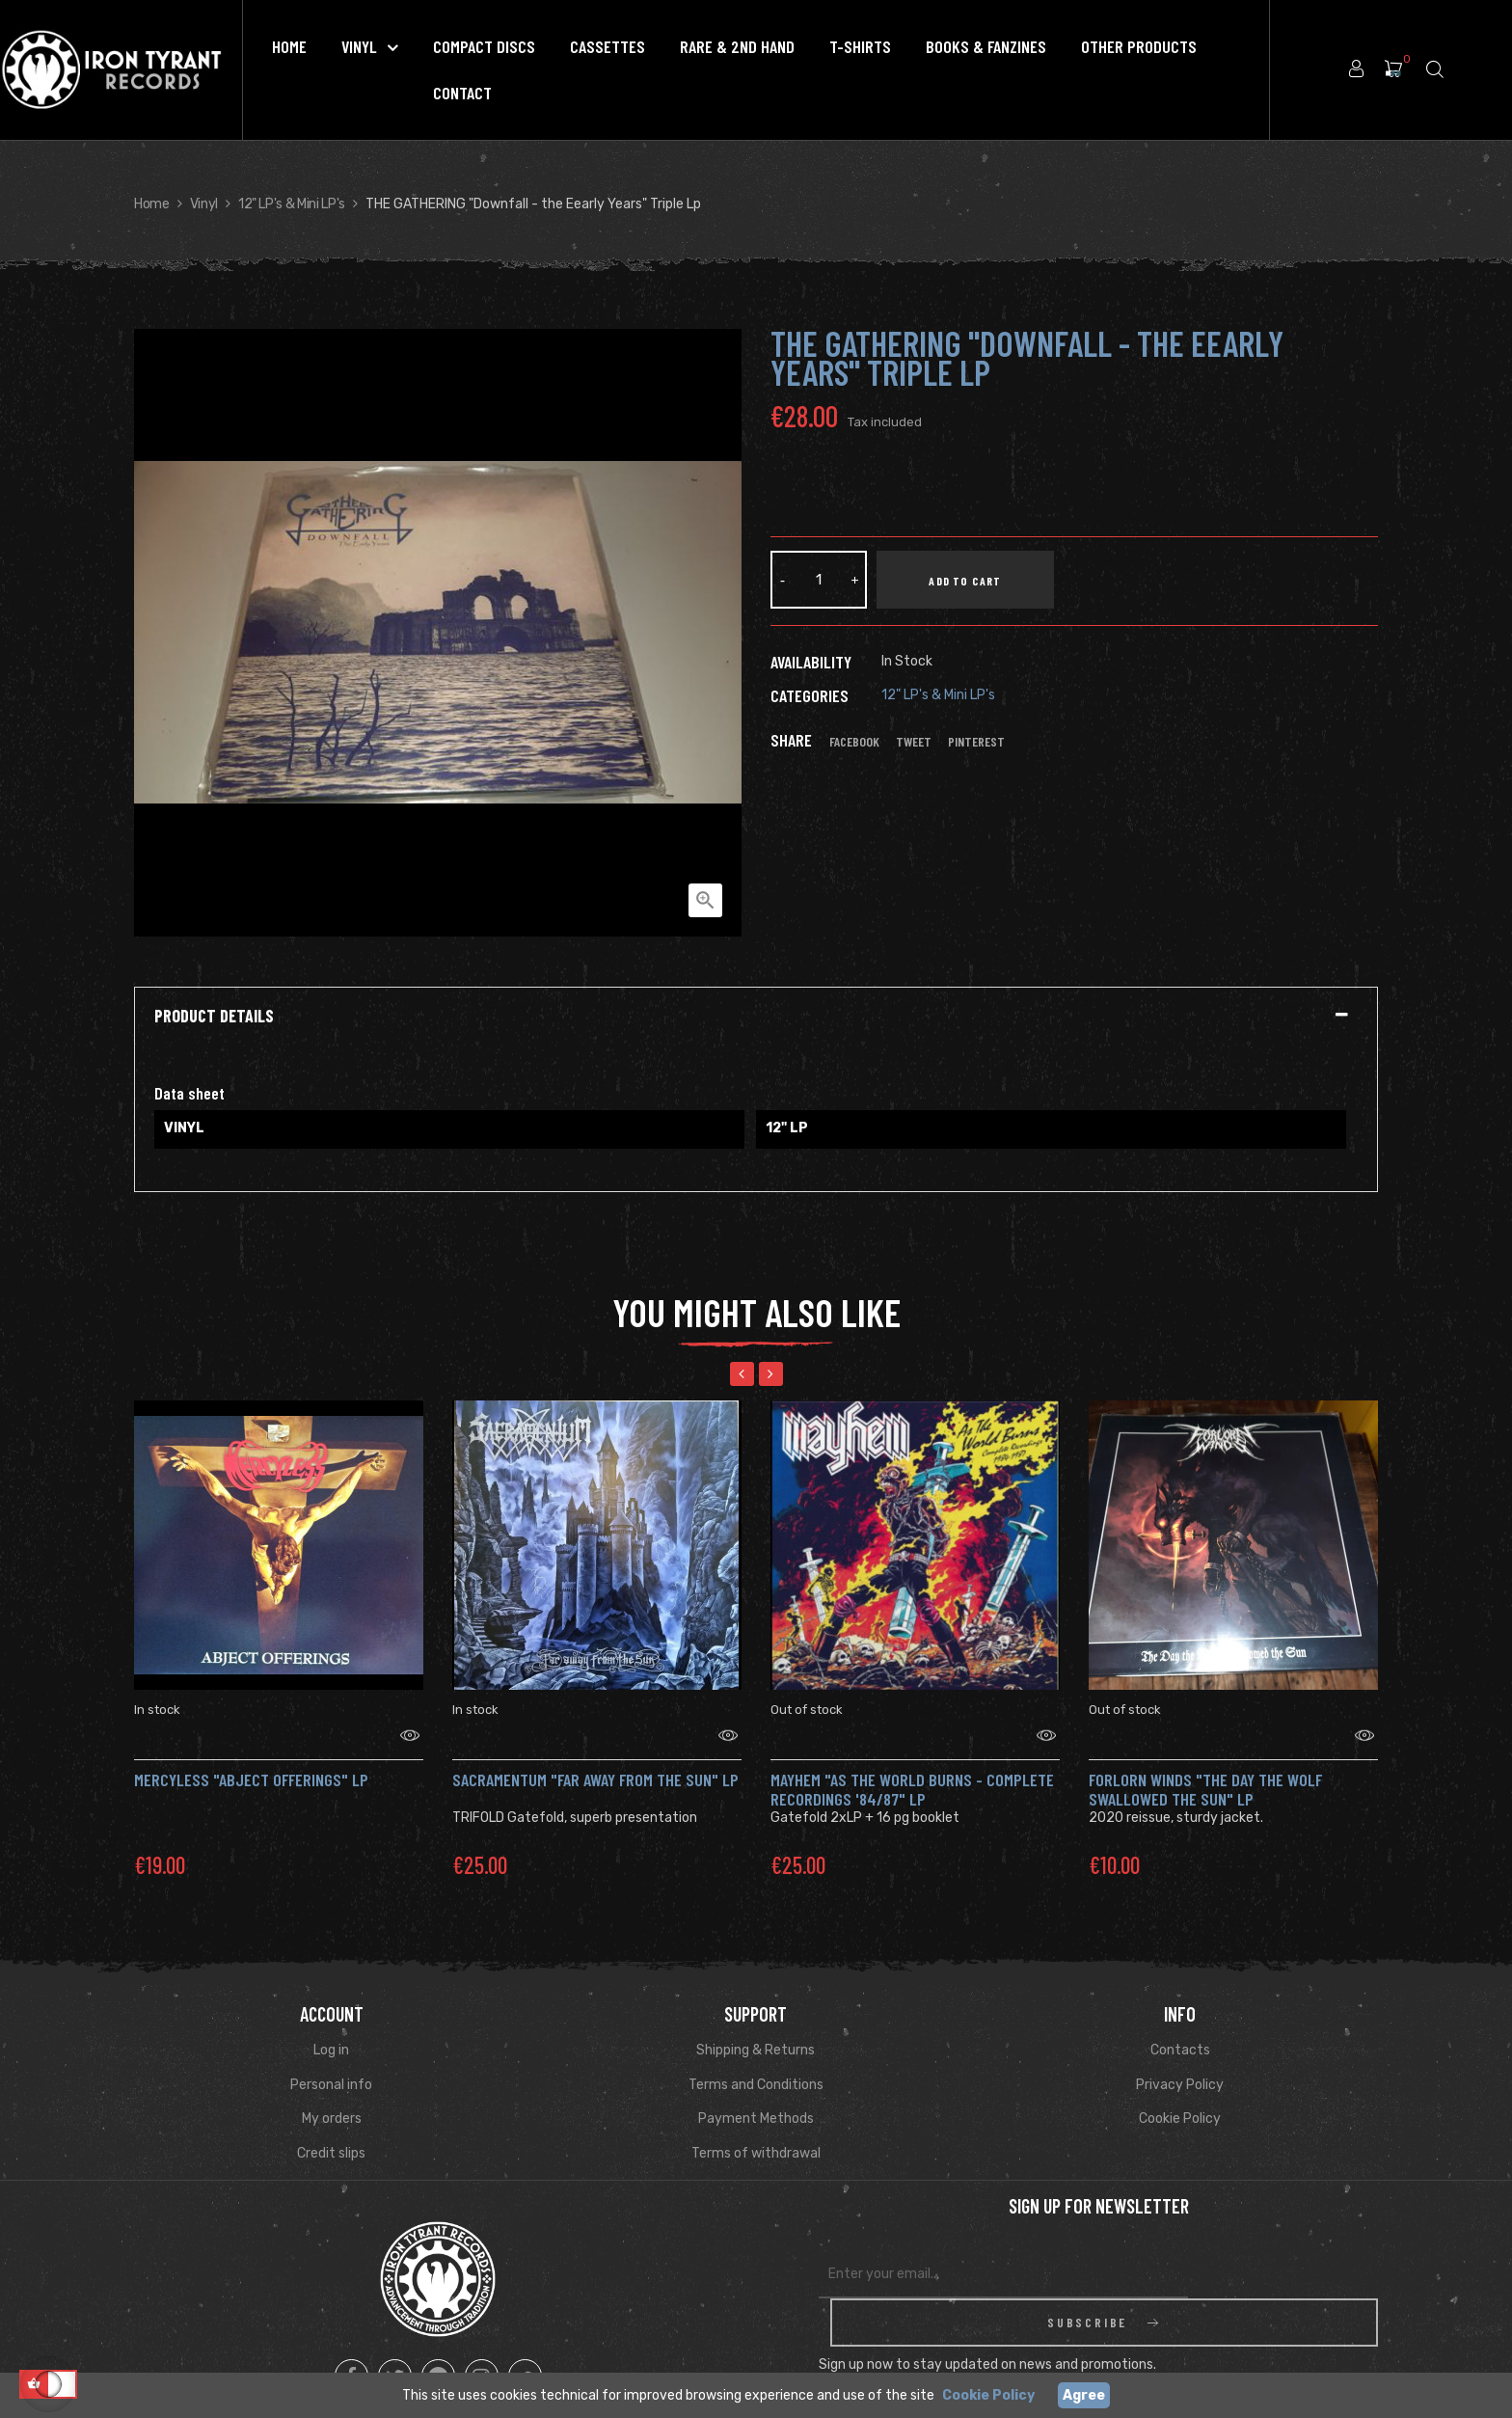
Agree (1084, 2395)
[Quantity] (818, 580)
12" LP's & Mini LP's (938, 695)
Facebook (854, 741)
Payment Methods (756, 2094)
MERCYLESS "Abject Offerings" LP (251, 1755)
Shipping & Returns (755, 2026)
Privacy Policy (1180, 2060)
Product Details (214, 1016)
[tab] (756, 1017)
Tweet (914, 741)
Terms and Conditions (756, 2060)
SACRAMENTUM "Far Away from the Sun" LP (595, 1755)
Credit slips (331, 2129)
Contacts (1180, 2026)
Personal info (331, 2060)
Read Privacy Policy (1217, 2325)
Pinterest (976, 741)
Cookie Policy (1180, 2094)
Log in (331, 2026)
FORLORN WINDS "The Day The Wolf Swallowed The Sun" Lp (1205, 1765)
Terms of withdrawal (756, 2129)
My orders (332, 2094)
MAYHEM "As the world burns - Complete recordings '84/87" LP (912, 1765)
